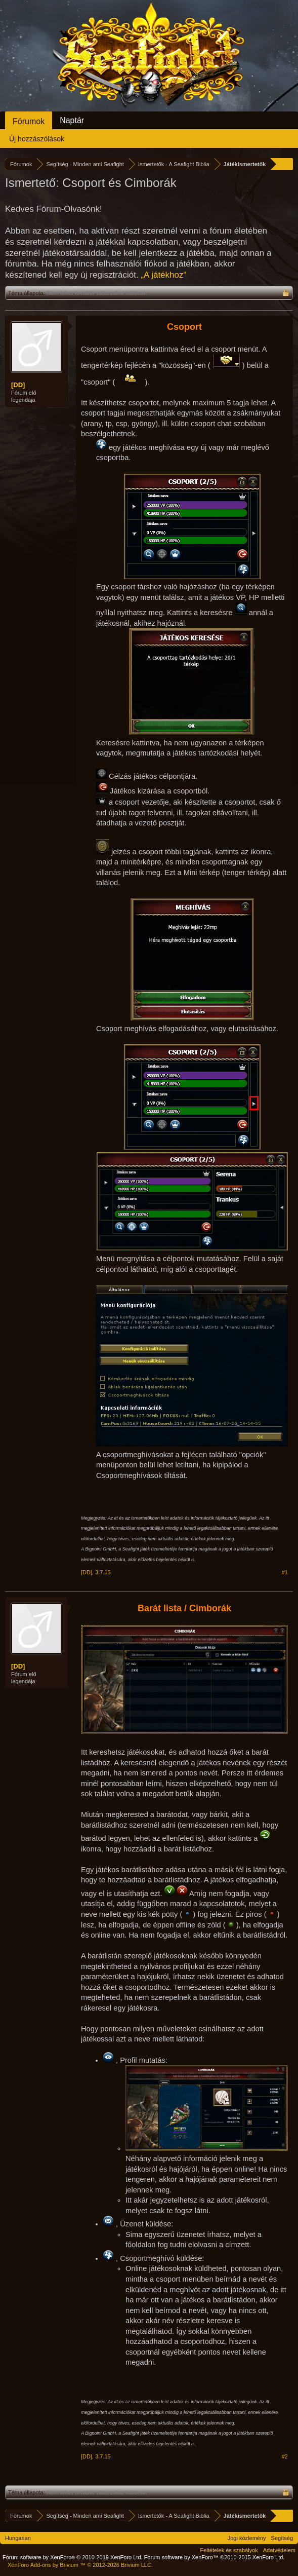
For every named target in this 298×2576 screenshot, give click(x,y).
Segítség (282, 2538)
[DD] (18, 385)
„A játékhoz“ (163, 275)
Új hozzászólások (36, 139)
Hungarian (18, 2538)
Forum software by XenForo (73, 2557)
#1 (285, 1572)
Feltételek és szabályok (229, 2550)
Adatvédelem (279, 2550)
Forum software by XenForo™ (214, 2557)
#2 (285, 2456)
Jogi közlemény (247, 2538)
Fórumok (29, 121)
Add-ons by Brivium (80, 2565)
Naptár (72, 120)
